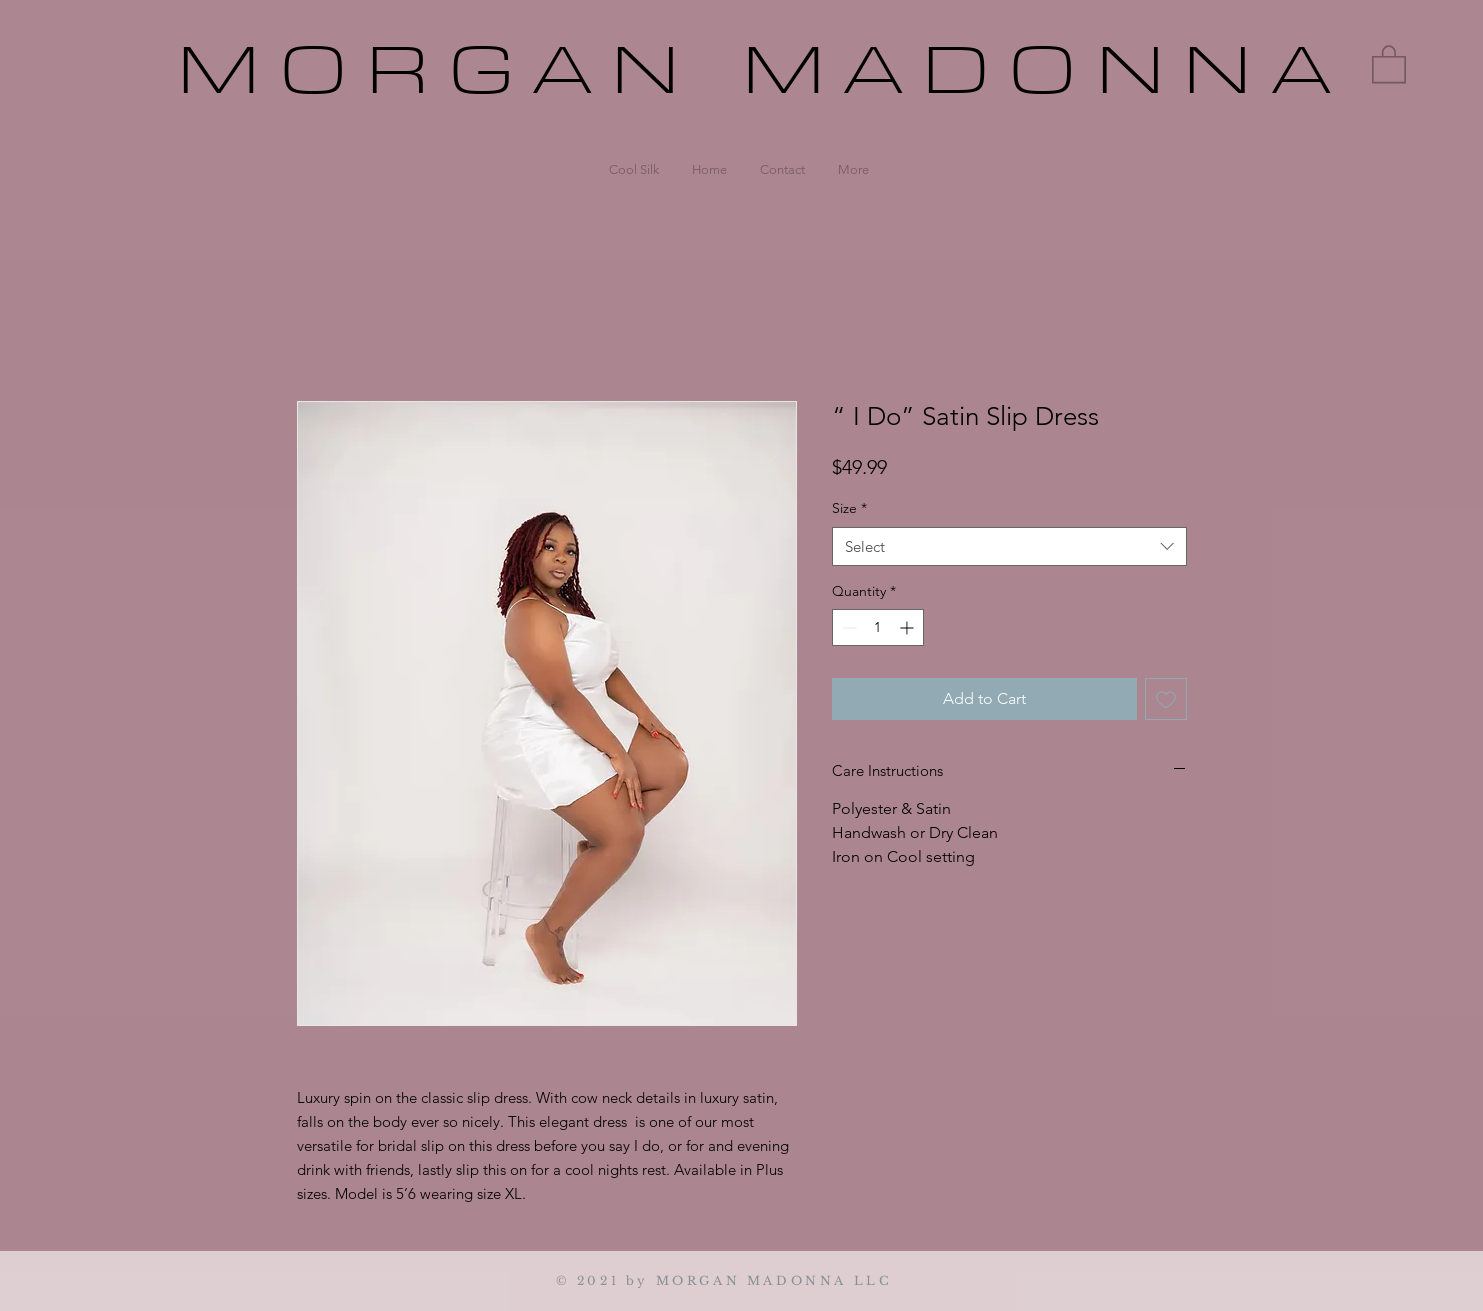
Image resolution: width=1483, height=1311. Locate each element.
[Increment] (908, 627)
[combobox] (1009, 546)
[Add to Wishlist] (1166, 699)
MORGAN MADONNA (764, 70)
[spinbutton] (878, 627)
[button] (1389, 63)
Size (849, 508)
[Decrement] (847, 627)
